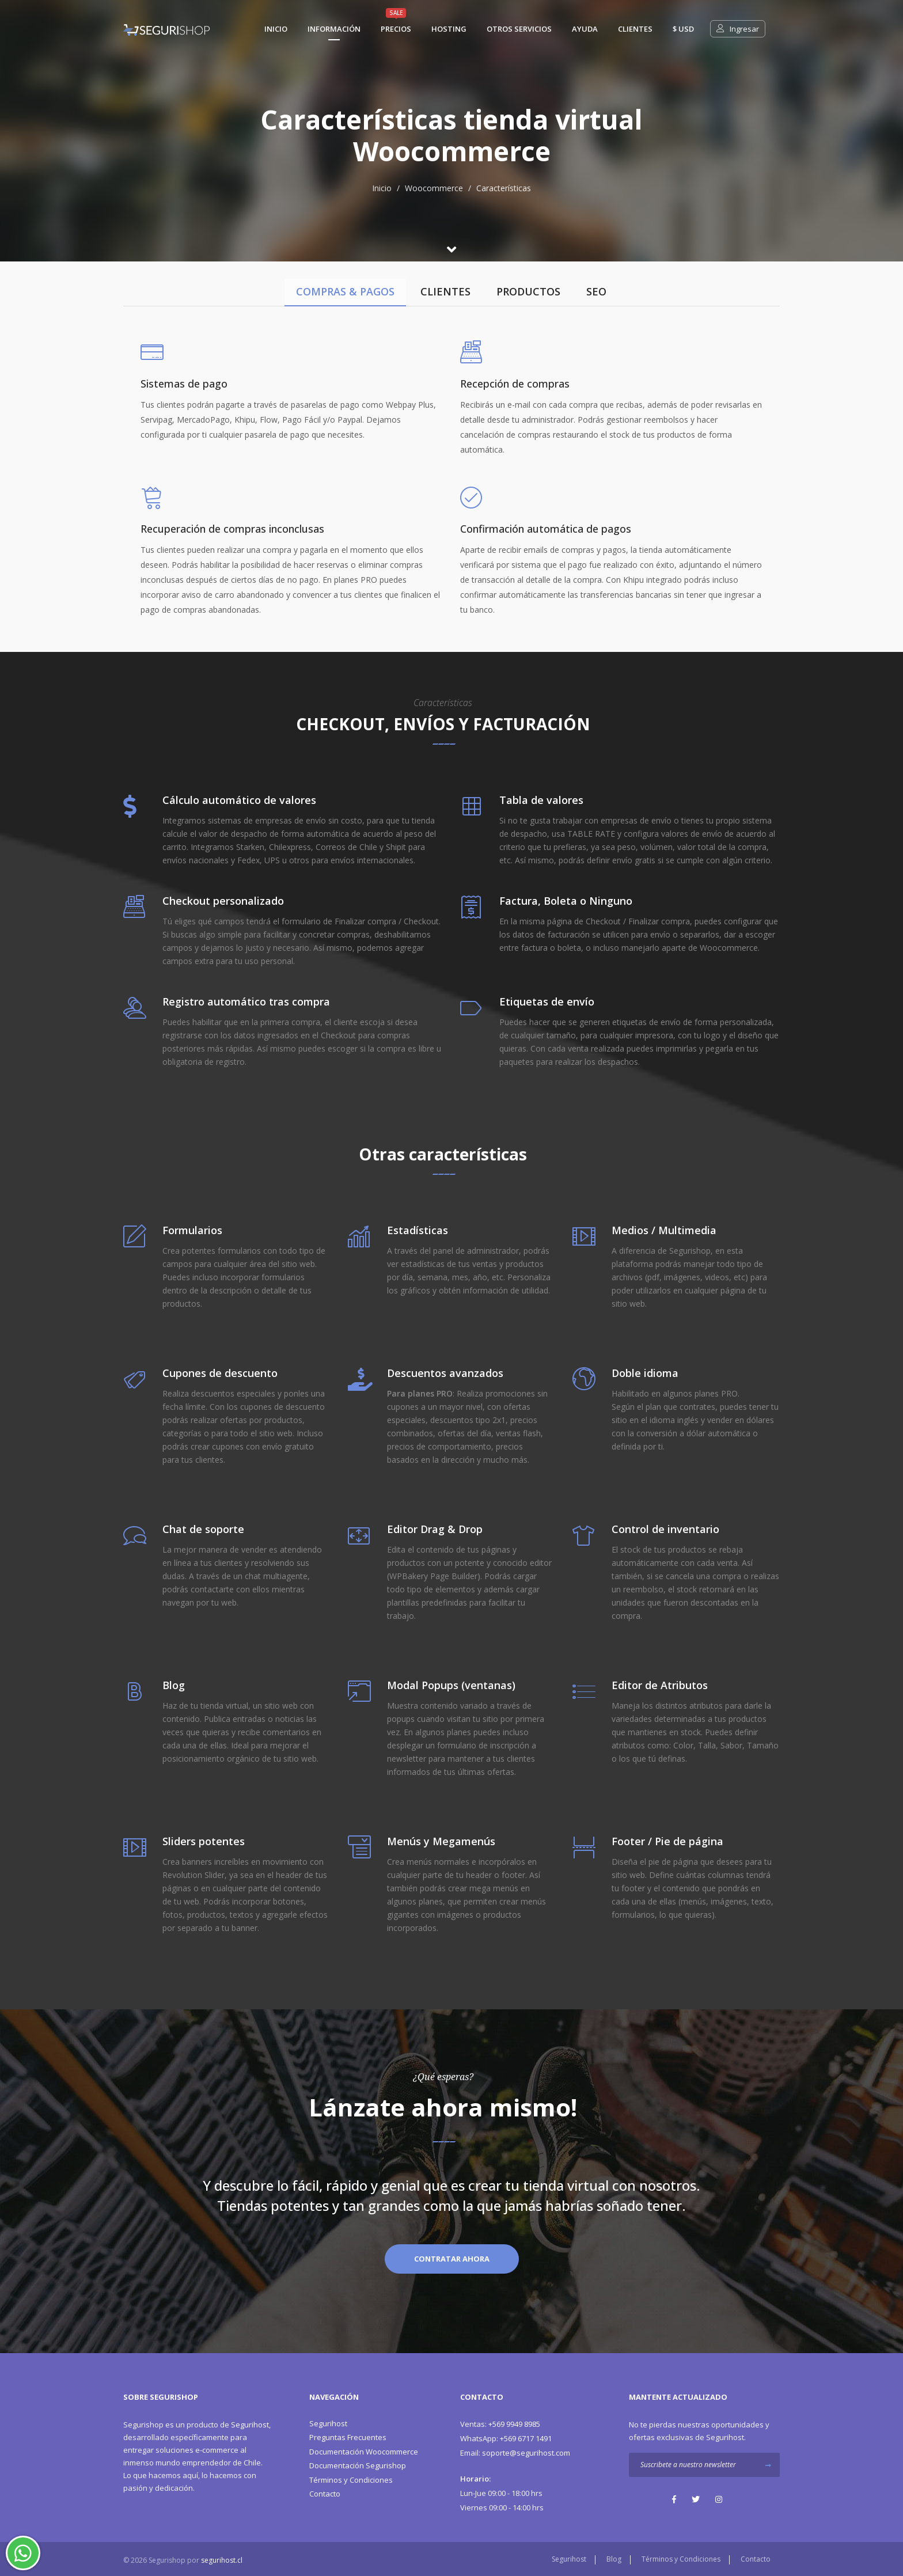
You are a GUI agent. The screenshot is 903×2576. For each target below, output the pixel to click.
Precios (396, 29)
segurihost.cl (221, 2560)
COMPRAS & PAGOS (345, 291)
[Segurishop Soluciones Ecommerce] (166, 29)
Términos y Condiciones (351, 2480)
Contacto (324, 2493)
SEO (596, 291)
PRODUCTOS (528, 291)
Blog (613, 2559)
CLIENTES (445, 291)
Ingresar (737, 29)
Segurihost (250, 2424)
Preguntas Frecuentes (347, 2437)
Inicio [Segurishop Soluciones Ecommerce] (275, 29)
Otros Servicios (519, 29)
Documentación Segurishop (357, 2465)
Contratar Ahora (452, 2258)
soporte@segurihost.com (515, 2453)
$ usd (683, 29)
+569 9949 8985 (500, 2424)
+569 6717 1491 (506, 2438)
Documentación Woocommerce (363, 2451)
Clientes (635, 29)
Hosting (448, 29)
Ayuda (585, 29)
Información (334, 29)
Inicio (382, 188)
